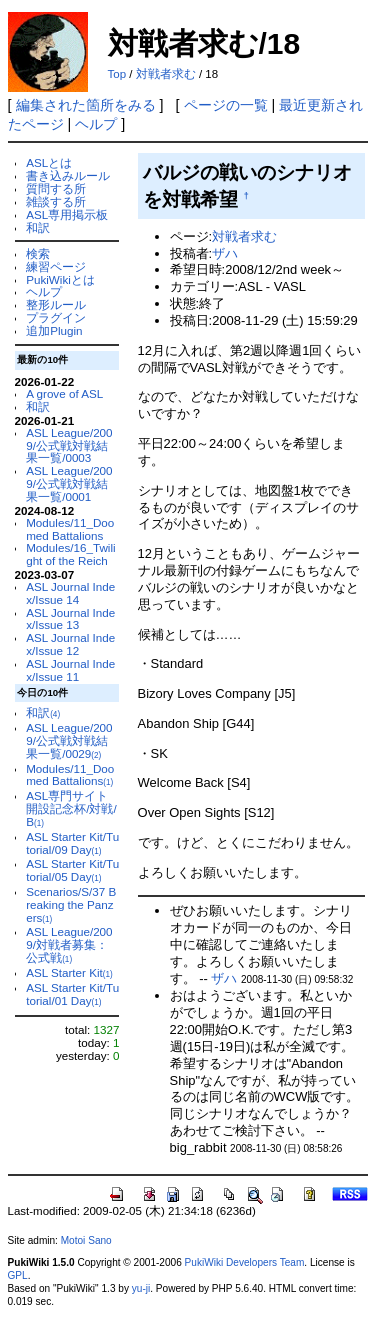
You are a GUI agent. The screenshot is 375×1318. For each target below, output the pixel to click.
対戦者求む (166, 74)
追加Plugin (54, 330)
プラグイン (56, 317)
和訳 (38, 227)
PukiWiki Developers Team (245, 1262)
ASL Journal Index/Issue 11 (70, 670)
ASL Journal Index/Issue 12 (70, 644)
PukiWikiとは (60, 279)
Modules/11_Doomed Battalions (70, 529)
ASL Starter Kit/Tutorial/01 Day (72, 994)
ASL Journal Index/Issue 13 (70, 619)
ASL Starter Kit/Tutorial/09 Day (72, 843)
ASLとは (49, 162)
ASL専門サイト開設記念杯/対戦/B (71, 808)
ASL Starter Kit (69, 972)
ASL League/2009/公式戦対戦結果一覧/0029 (69, 740)
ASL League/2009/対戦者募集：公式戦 (69, 944)
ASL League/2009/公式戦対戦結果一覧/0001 (69, 483)
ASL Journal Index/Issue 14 (70, 593)
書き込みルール (68, 175)
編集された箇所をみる (86, 105)
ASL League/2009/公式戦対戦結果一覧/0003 (69, 445)
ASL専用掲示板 (67, 214)
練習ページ (56, 266)
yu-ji (141, 1288)
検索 (38, 253)
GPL (18, 1275)
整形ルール (56, 304)
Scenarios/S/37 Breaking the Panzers (71, 904)
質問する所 (56, 188)
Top (117, 74)
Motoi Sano (86, 1240)
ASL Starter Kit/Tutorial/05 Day (72, 870)
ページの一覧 (226, 105)
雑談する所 (56, 201)
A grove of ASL (64, 393)
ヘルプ (96, 124)
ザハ (225, 253)
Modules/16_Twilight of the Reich (70, 554)
